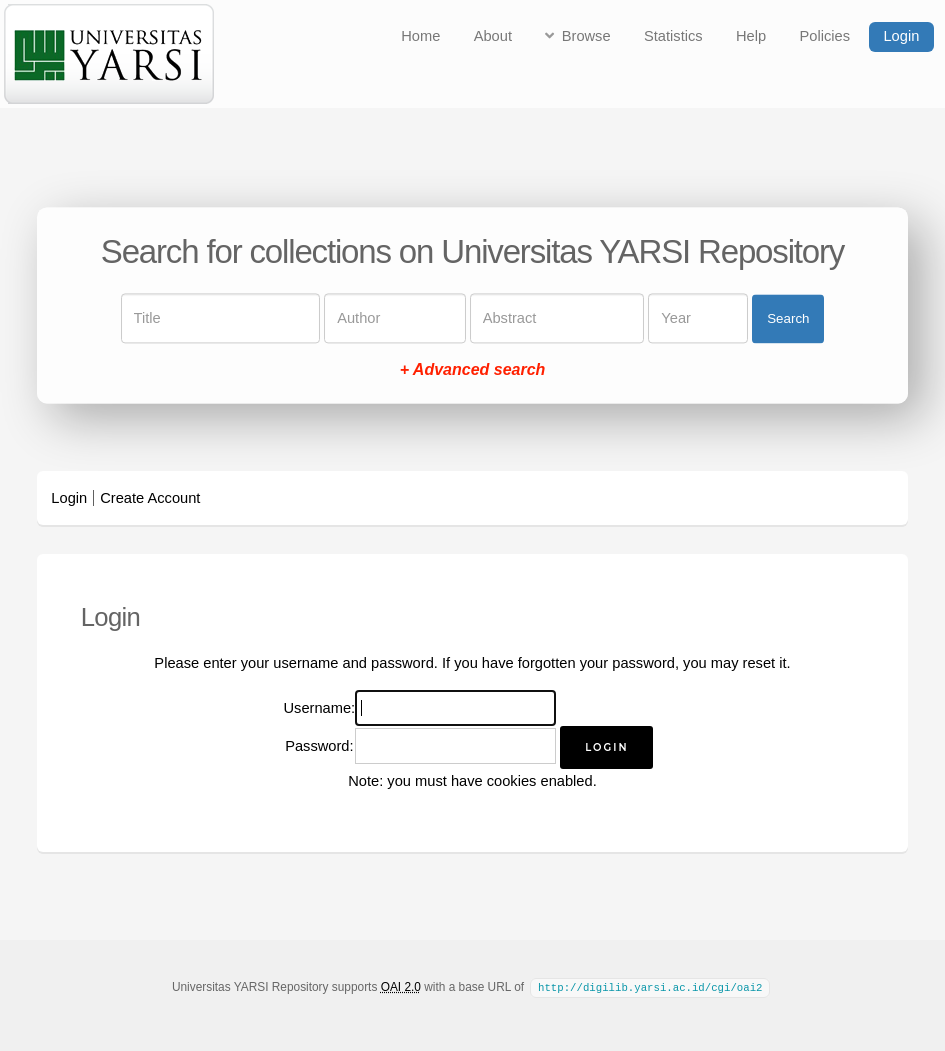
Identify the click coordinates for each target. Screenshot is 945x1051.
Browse (586, 36)
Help (751, 36)
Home (420, 36)
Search (788, 318)
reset (759, 663)
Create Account (150, 498)
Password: (319, 746)
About (493, 36)
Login (901, 36)
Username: (320, 708)
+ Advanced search (473, 370)
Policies (825, 36)
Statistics (673, 36)
